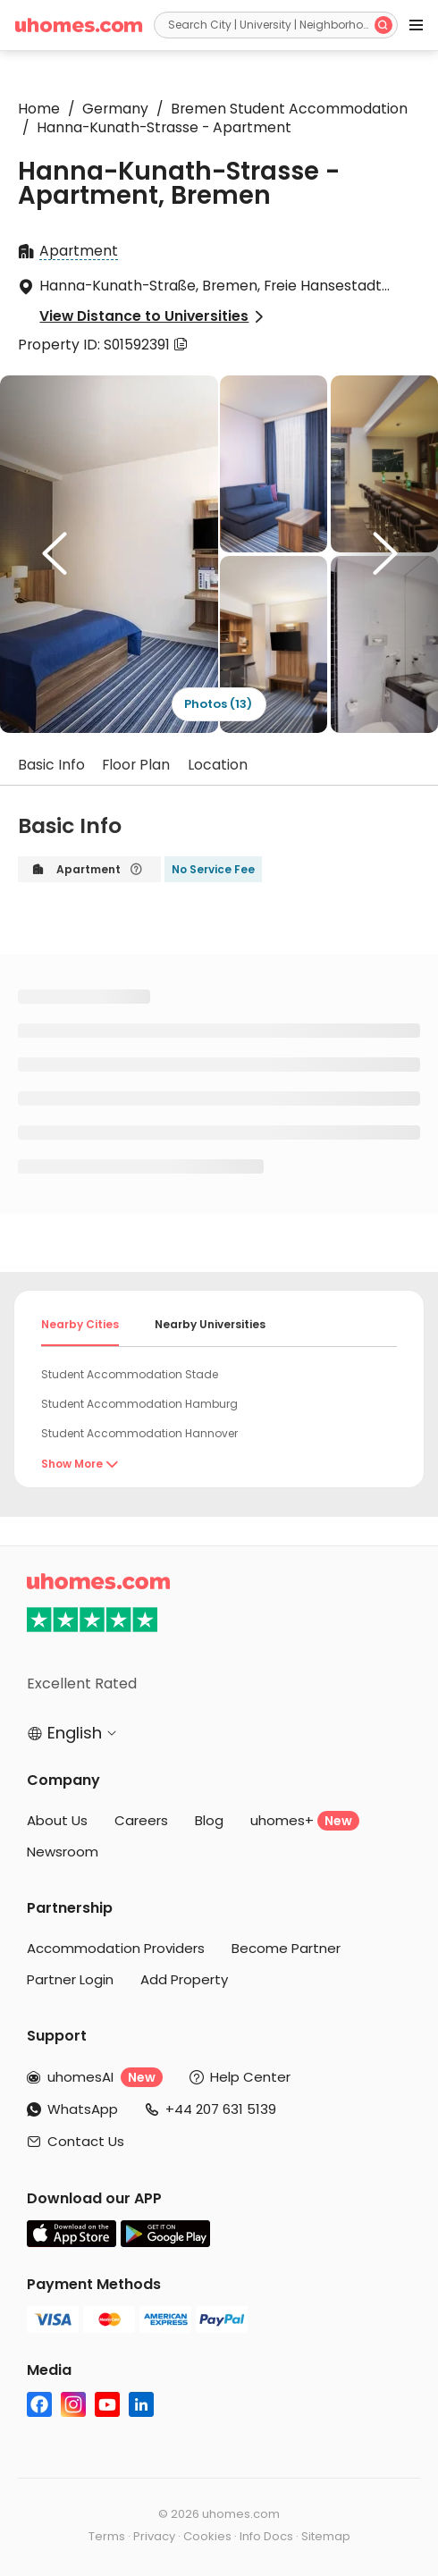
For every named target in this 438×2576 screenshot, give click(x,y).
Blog (209, 1820)
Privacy (154, 2536)
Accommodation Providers (116, 1948)
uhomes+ (304, 1821)
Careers (141, 1820)
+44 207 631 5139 (220, 2109)
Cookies (207, 2536)
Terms (106, 2536)
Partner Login (70, 1979)
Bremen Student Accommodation (282, 108)
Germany (110, 108)
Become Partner (286, 1948)
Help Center (250, 2076)
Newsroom (62, 1851)
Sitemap (325, 2536)
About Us (57, 1820)
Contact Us (85, 2141)
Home (39, 108)
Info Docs (266, 2536)
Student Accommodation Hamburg (139, 1403)
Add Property (184, 1979)
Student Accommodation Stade (129, 1374)
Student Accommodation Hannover (139, 1433)
